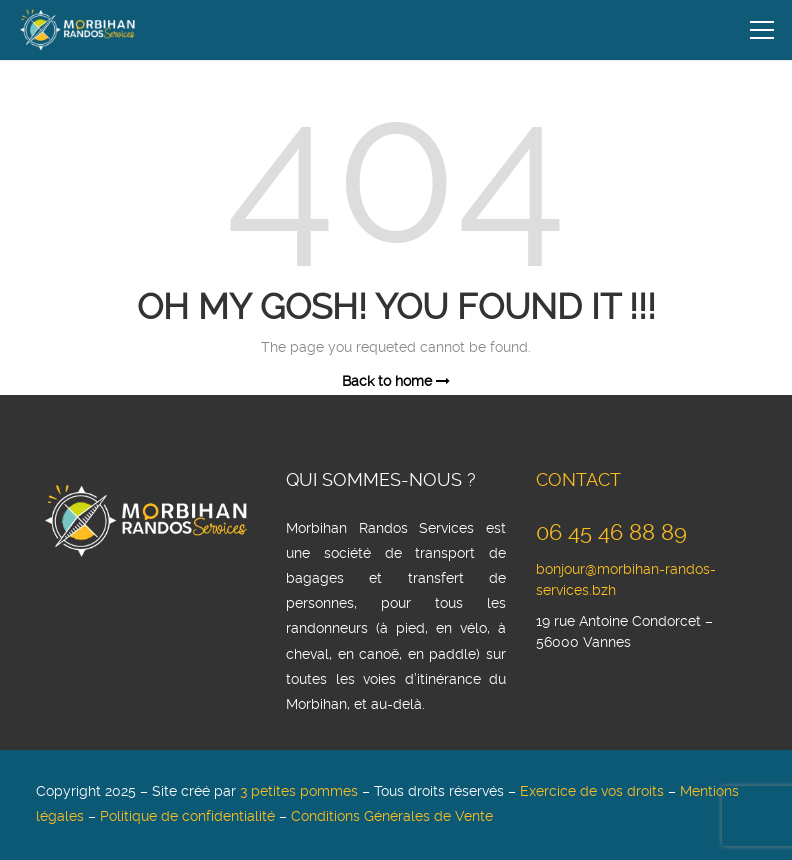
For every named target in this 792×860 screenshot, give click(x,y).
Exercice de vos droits (592, 792)
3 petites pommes (299, 792)
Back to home (396, 382)
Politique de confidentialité (187, 817)
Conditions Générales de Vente (392, 817)
